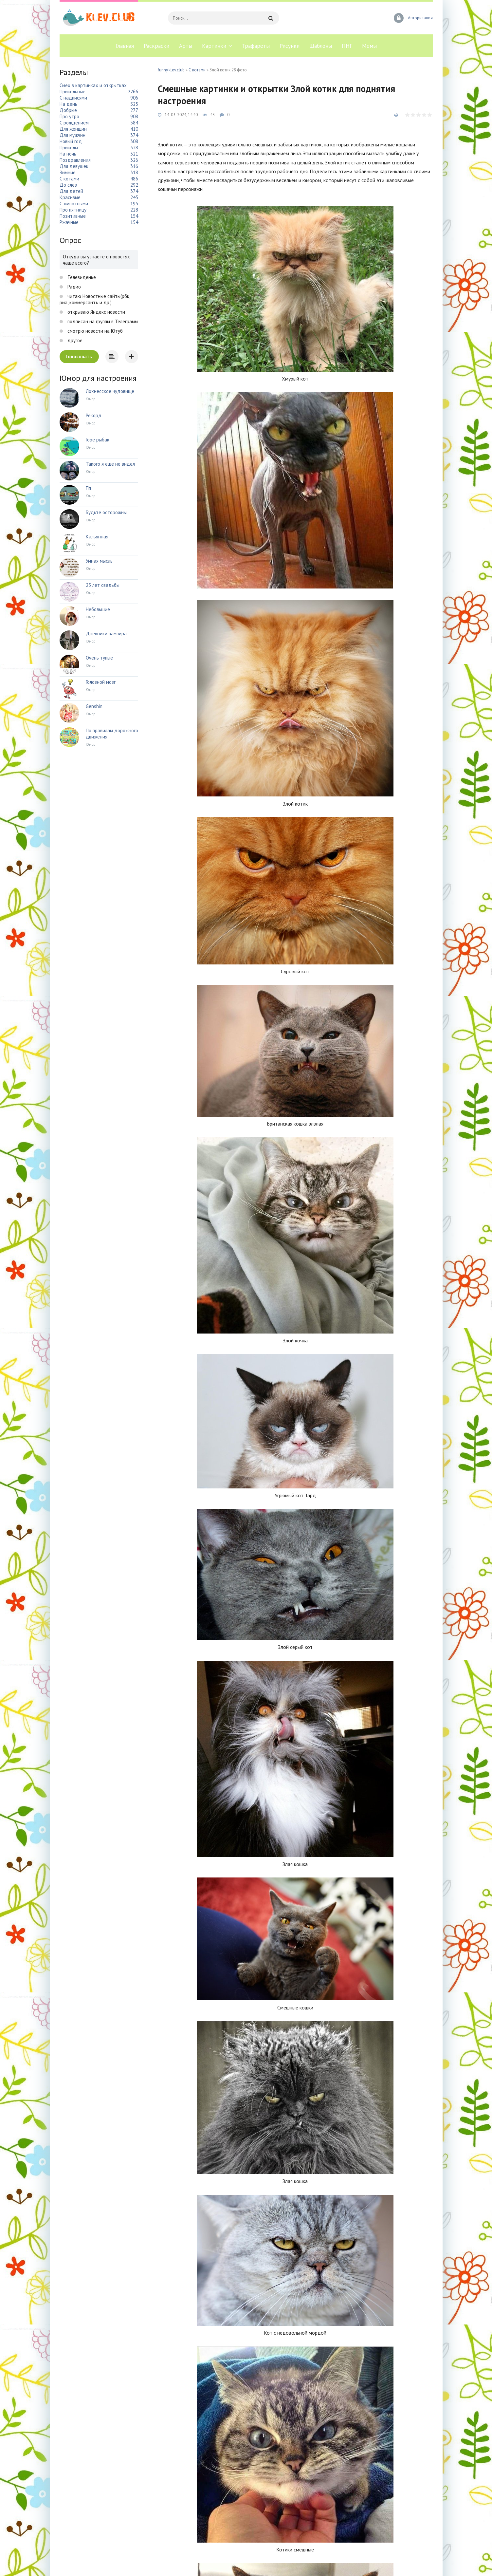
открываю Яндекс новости (95, 312)
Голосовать (79, 356)
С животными (74, 203)
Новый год (71, 141)
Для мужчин (72, 135)
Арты (185, 45)
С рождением (74, 123)
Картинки (214, 45)
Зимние (68, 172)
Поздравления (75, 160)
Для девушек (74, 166)
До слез (68, 185)
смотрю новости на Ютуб (94, 331)
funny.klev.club (171, 70)
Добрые (68, 110)
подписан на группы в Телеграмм (102, 321)
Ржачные (69, 222)
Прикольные (72, 91)
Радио (73, 287)
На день (68, 104)
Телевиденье (81, 277)
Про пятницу (73, 210)
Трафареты (256, 45)
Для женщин (73, 129)
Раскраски (156, 45)
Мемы (369, 45)
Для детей (71, 191)
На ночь (68, 154)
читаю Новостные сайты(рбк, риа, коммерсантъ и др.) (95, 299)
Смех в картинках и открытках (93, 85)
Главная (125, 45)
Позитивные (73, 216)
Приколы (69, 147)
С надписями (73, 98)
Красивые (70, 197)
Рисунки (290, 45)
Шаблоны (320, 45)
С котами (197, 70)
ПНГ (347, 45)
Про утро (69, 116)
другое (74, 340)
